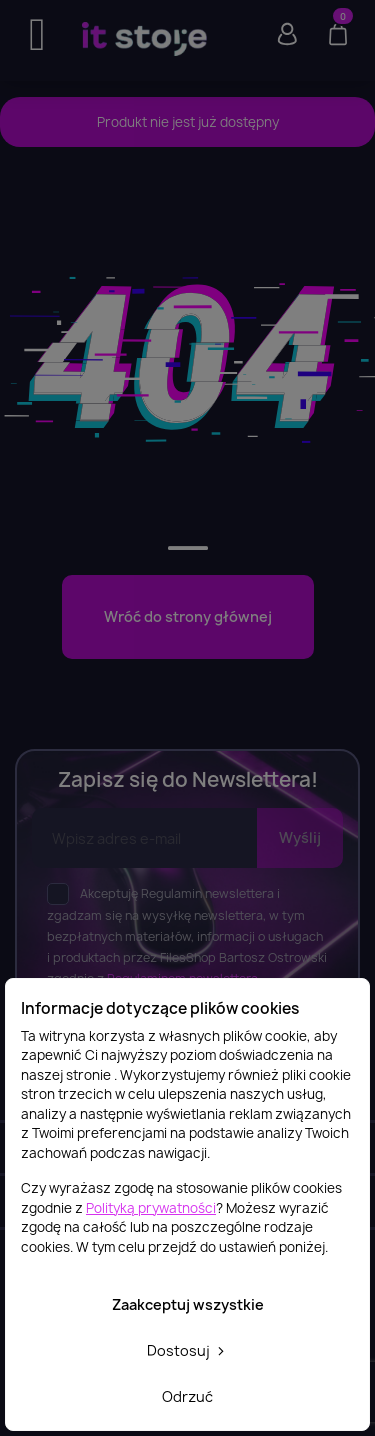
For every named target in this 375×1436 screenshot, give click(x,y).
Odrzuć (187, 1396)
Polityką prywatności (151, 1208)
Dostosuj (187, 1350)
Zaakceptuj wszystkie (188, 1304)
